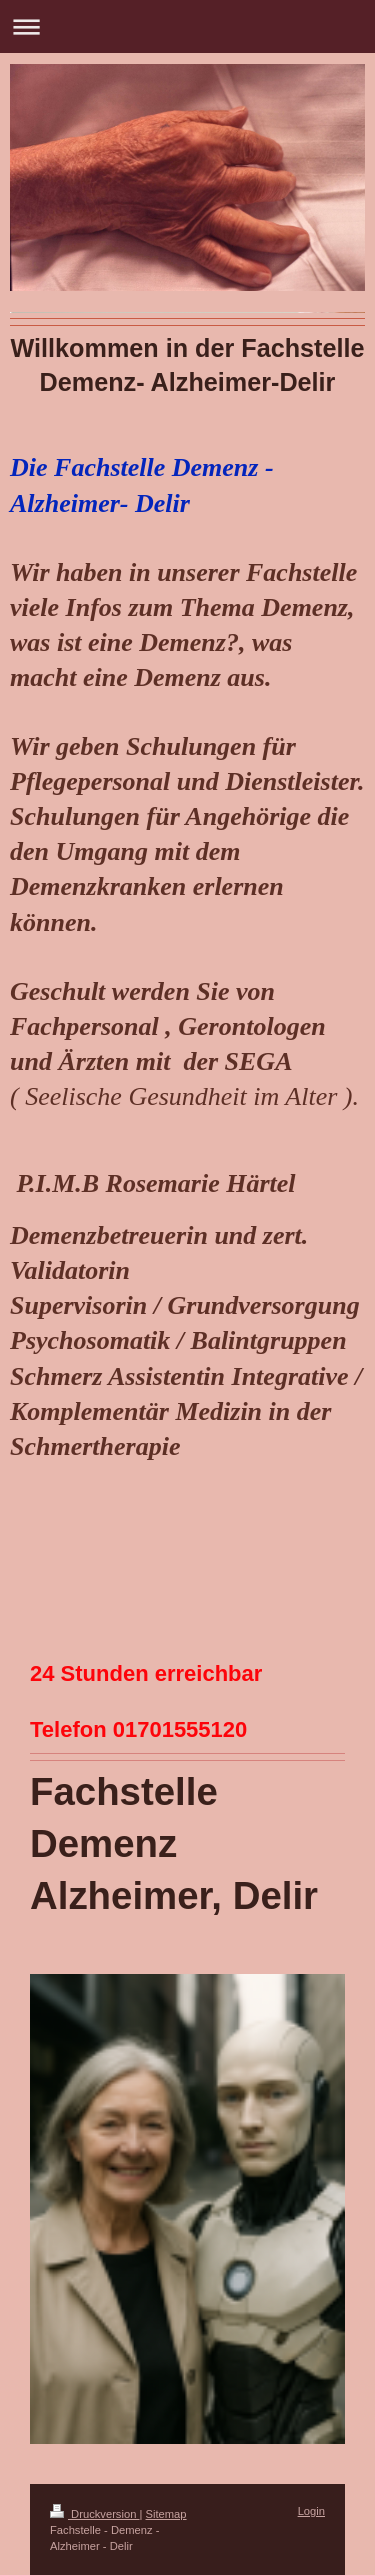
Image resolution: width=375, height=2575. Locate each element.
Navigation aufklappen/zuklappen (187, 26)
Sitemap (166, 2514)
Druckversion (95, 2514)
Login (311, 2511)
